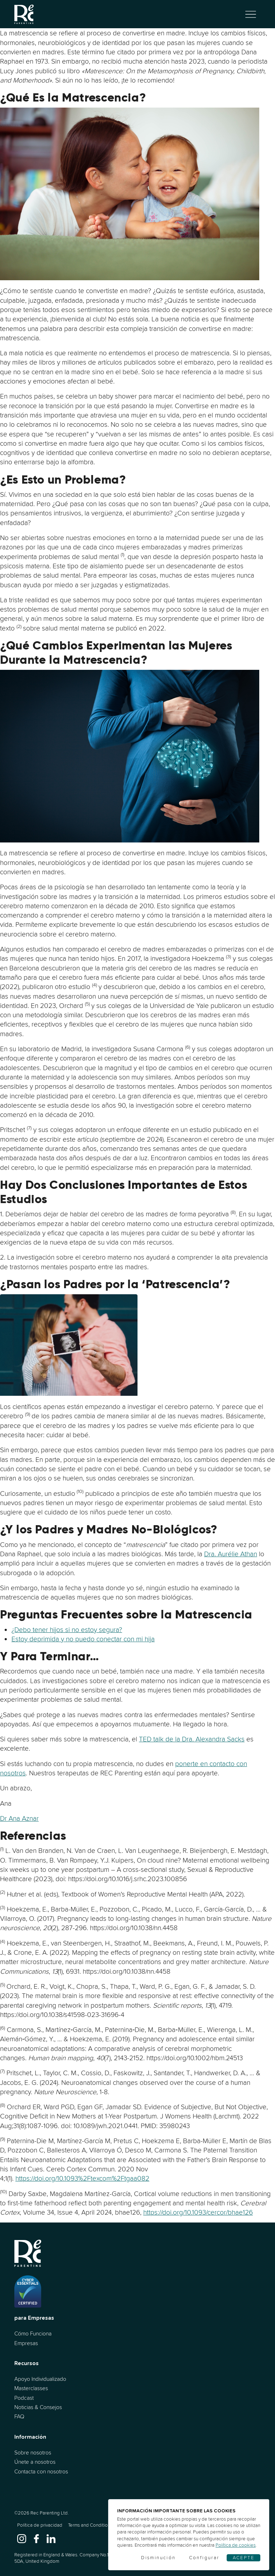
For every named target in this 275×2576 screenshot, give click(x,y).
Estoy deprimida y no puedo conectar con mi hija (83, 1639)
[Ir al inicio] (24, 14)
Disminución (158, 2557)
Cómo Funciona (33, 2333)
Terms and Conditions (90, 2525)
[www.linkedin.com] (51, 2538)
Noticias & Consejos (38, 2407)
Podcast (24, 2398)
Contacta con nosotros (41, 2471)
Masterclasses (31, 2388)
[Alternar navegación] (251, 14)
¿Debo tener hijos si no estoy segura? (66, 1629)
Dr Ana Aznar (19, 1818)
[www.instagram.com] (21, 2538)
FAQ (19, 2416)
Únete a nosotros (35, 2462)
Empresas (26, 2343)
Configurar (204, 2557)
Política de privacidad (39, 2525)
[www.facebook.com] (36, 2538)
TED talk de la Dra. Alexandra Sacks (192, 1739)
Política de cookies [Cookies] (236, 2545)
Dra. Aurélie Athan (230, 1554)
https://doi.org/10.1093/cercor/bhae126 (198, 2212)
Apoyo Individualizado (40, 2379)
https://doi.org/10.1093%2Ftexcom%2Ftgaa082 (82, 2178)
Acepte (243, 2557)
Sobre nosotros (32, 2452)
